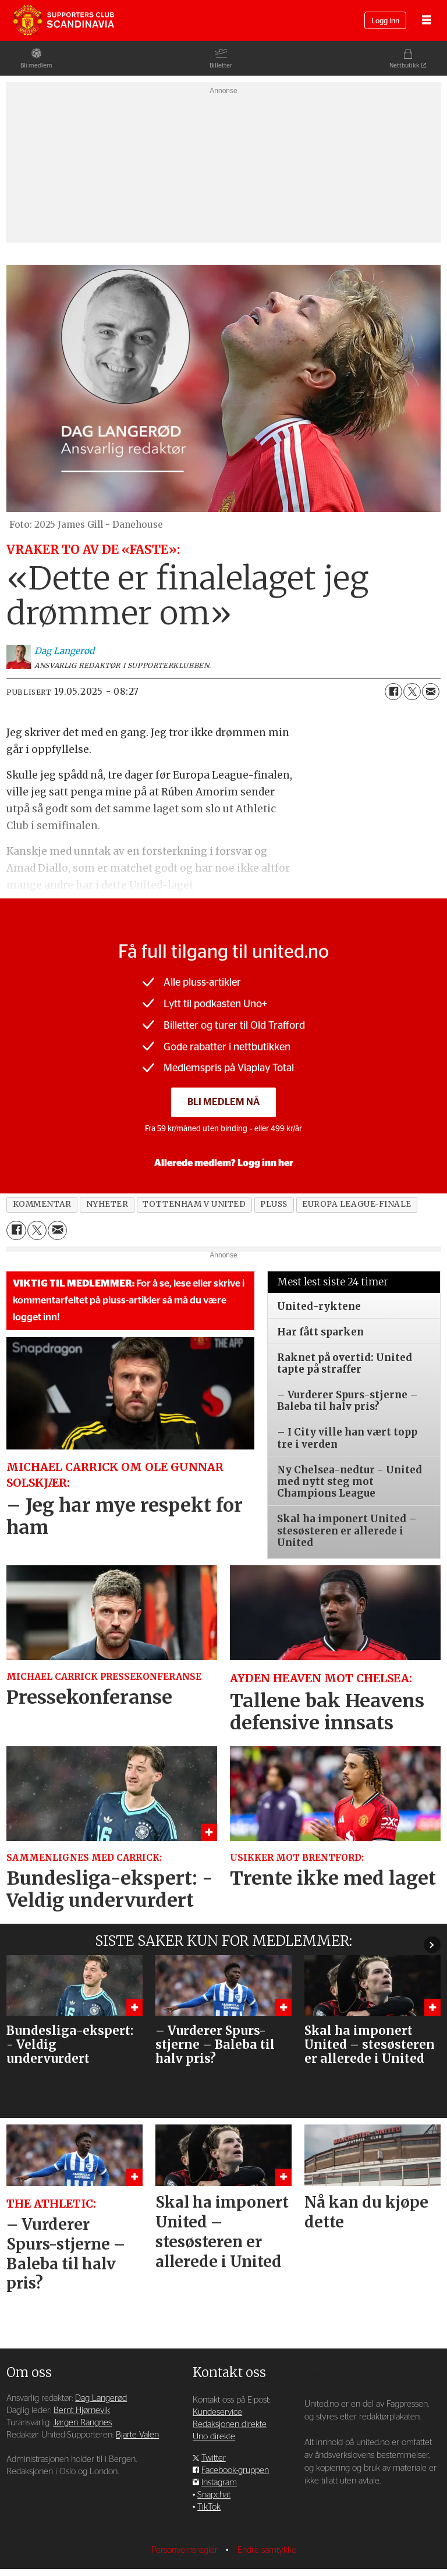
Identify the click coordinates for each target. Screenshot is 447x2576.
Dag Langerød (101, 2363)
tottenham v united (194, 1204)
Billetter (221, 65)
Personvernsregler (185, 2515)
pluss (274, 1204)
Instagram (219, 2447)
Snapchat (213, 2460)
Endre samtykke (266, 2515)
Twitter (213, 2423)
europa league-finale (356, 1204)
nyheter (107, 1204)
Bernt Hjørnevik (82, 2375)
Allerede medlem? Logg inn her (223, 1163)
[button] (432, 1941)
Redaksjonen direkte (230, 2389)
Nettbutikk (404, 65)
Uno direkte (214, 2401)
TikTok (209, 2472)
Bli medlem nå (223, 1102)
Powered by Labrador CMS (223, 2558)
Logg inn (385, 21)
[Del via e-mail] (430, 692)
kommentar (42, 1204)
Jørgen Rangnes (82, 2387)
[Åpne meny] (426, 20)
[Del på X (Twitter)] (412, 692)
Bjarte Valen (137, 2400)
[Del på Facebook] (393, 692)
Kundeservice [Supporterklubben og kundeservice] (217, 2377)
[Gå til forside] (63, 20)
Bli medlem (36, 65)
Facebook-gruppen (235, 2435)
